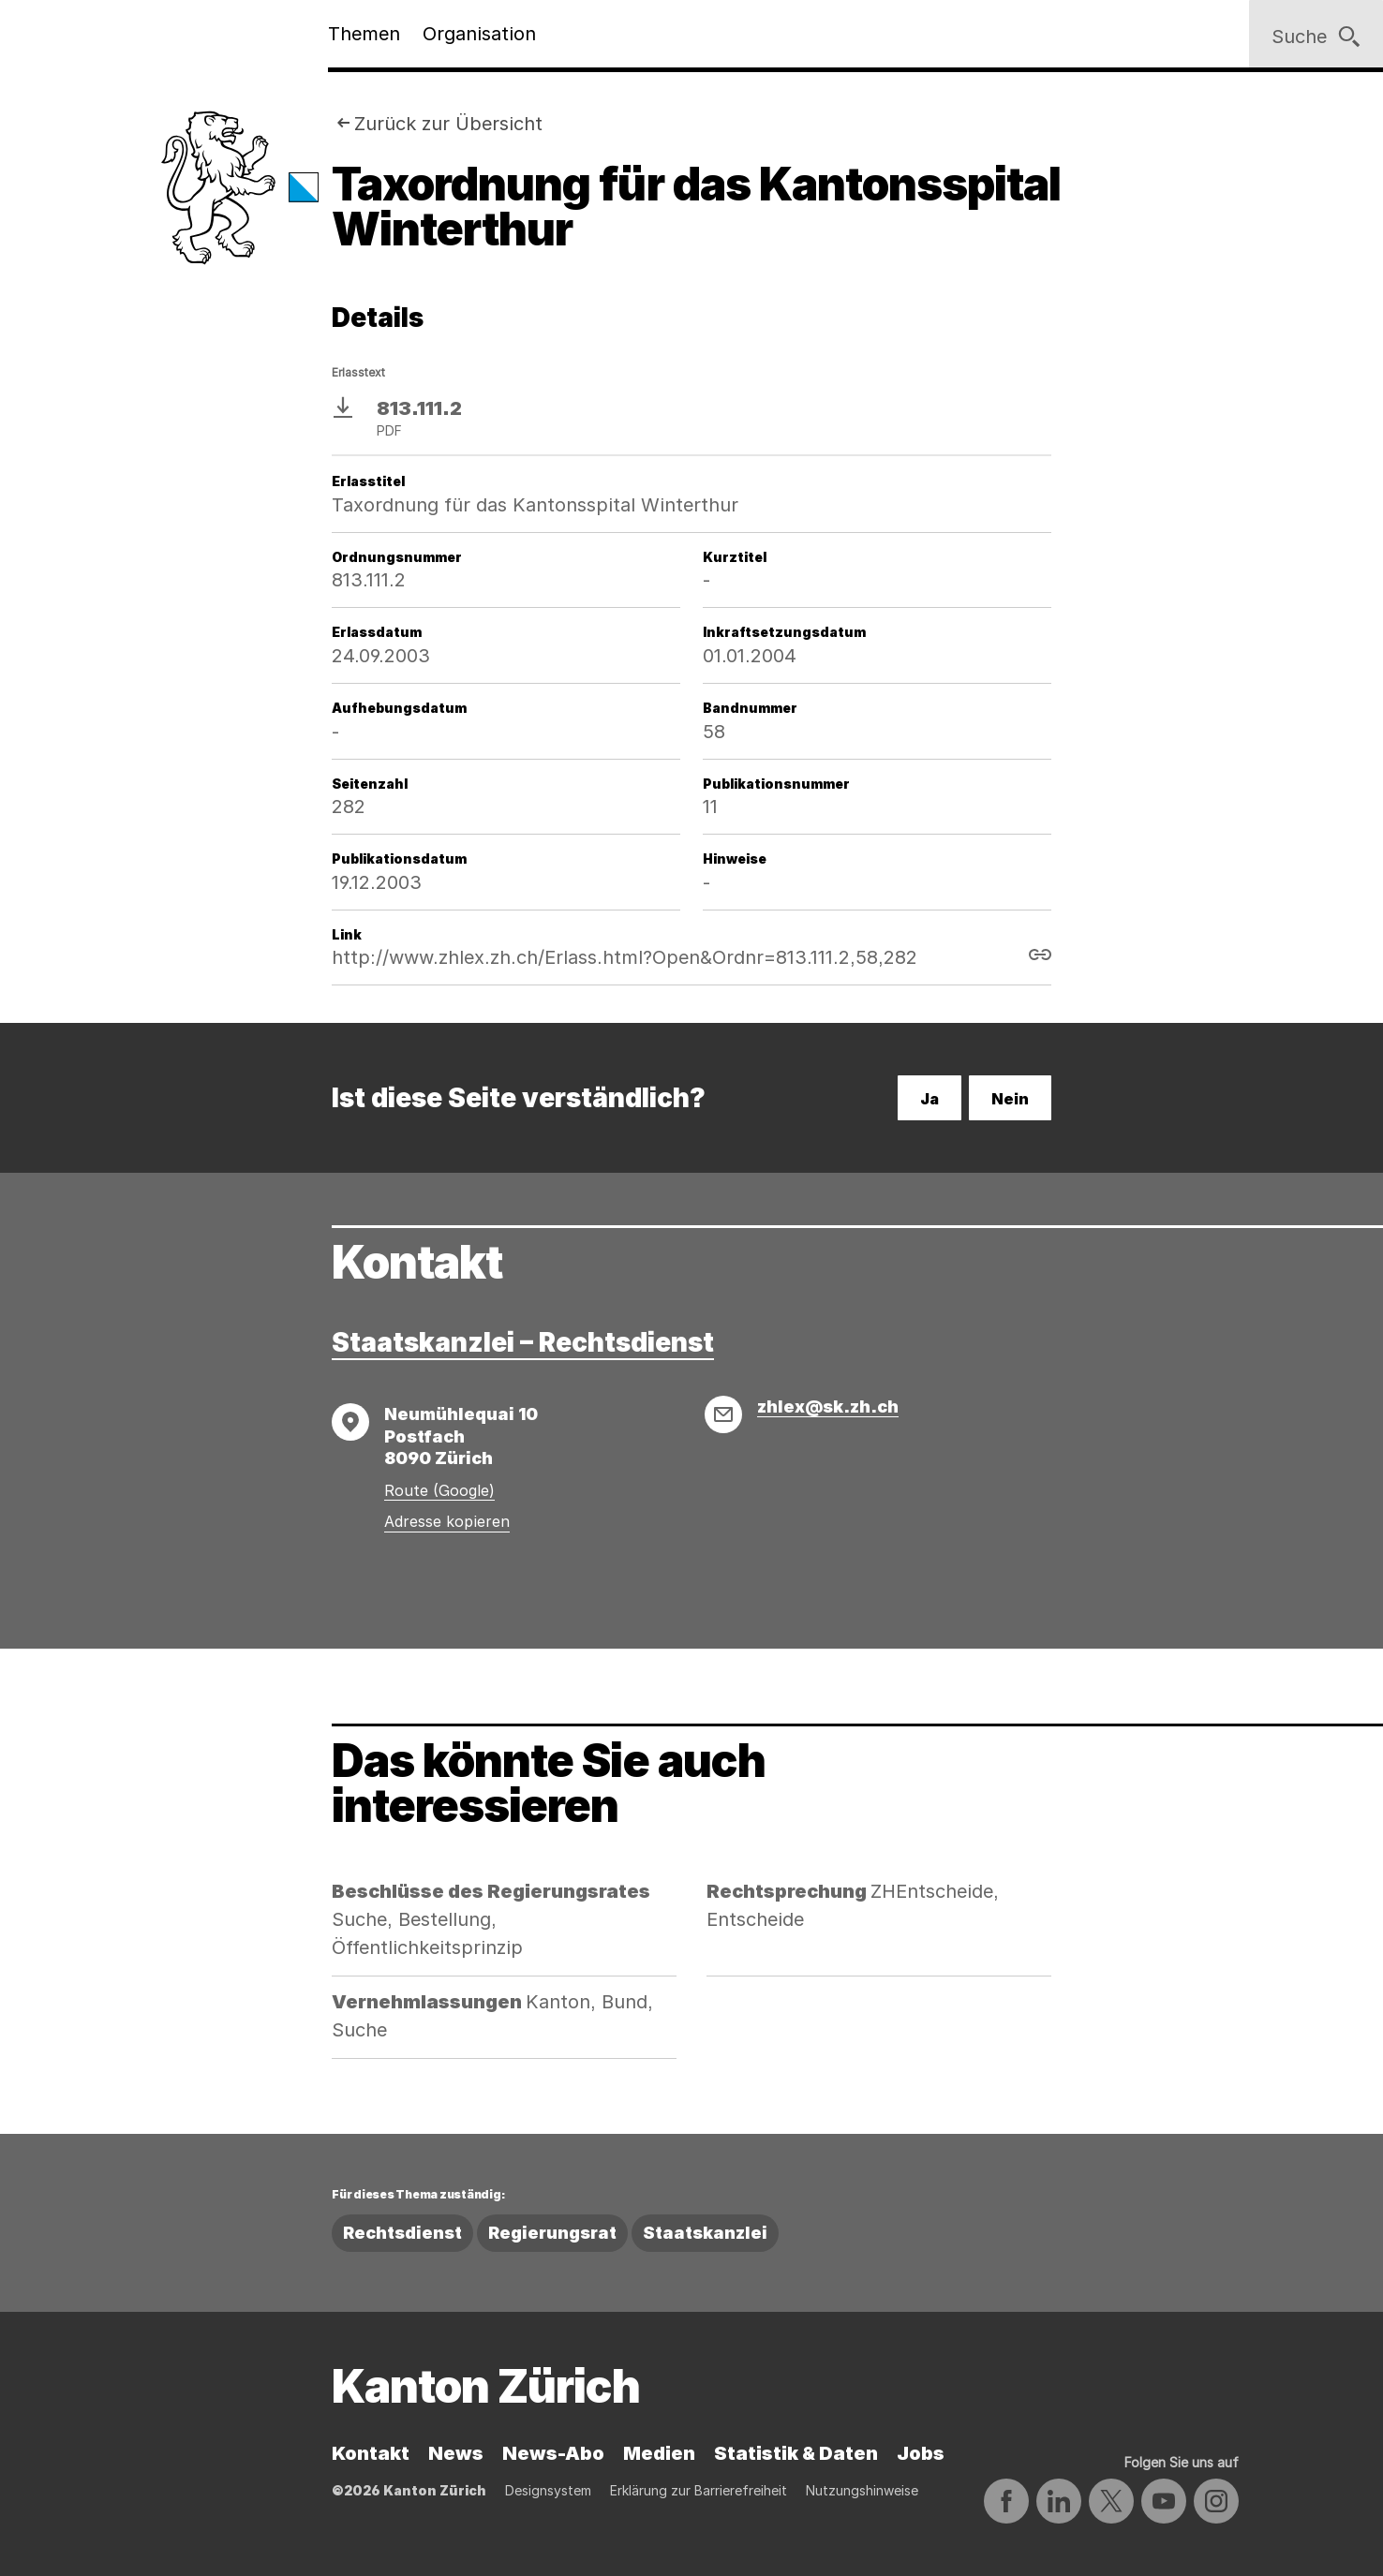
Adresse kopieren (447, 1521)
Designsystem (548, 2490)
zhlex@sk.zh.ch (828, 1406)
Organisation (479, 33)
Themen (364, 33)
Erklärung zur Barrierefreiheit (698, 2490)
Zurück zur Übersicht (448, 123)
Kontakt (370, 2453)
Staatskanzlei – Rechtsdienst (523, 1342)
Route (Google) (439, 1490)
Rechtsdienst (402, 2233)
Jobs (920, 2453)
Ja (929, 1098)
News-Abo (553, 2453)
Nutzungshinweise (862, 2490)
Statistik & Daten (796, 2453)
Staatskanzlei (705, 2233)
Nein (1010, 1098)
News (455, 2453)
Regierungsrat (552, 2233)
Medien (659, 2453)
